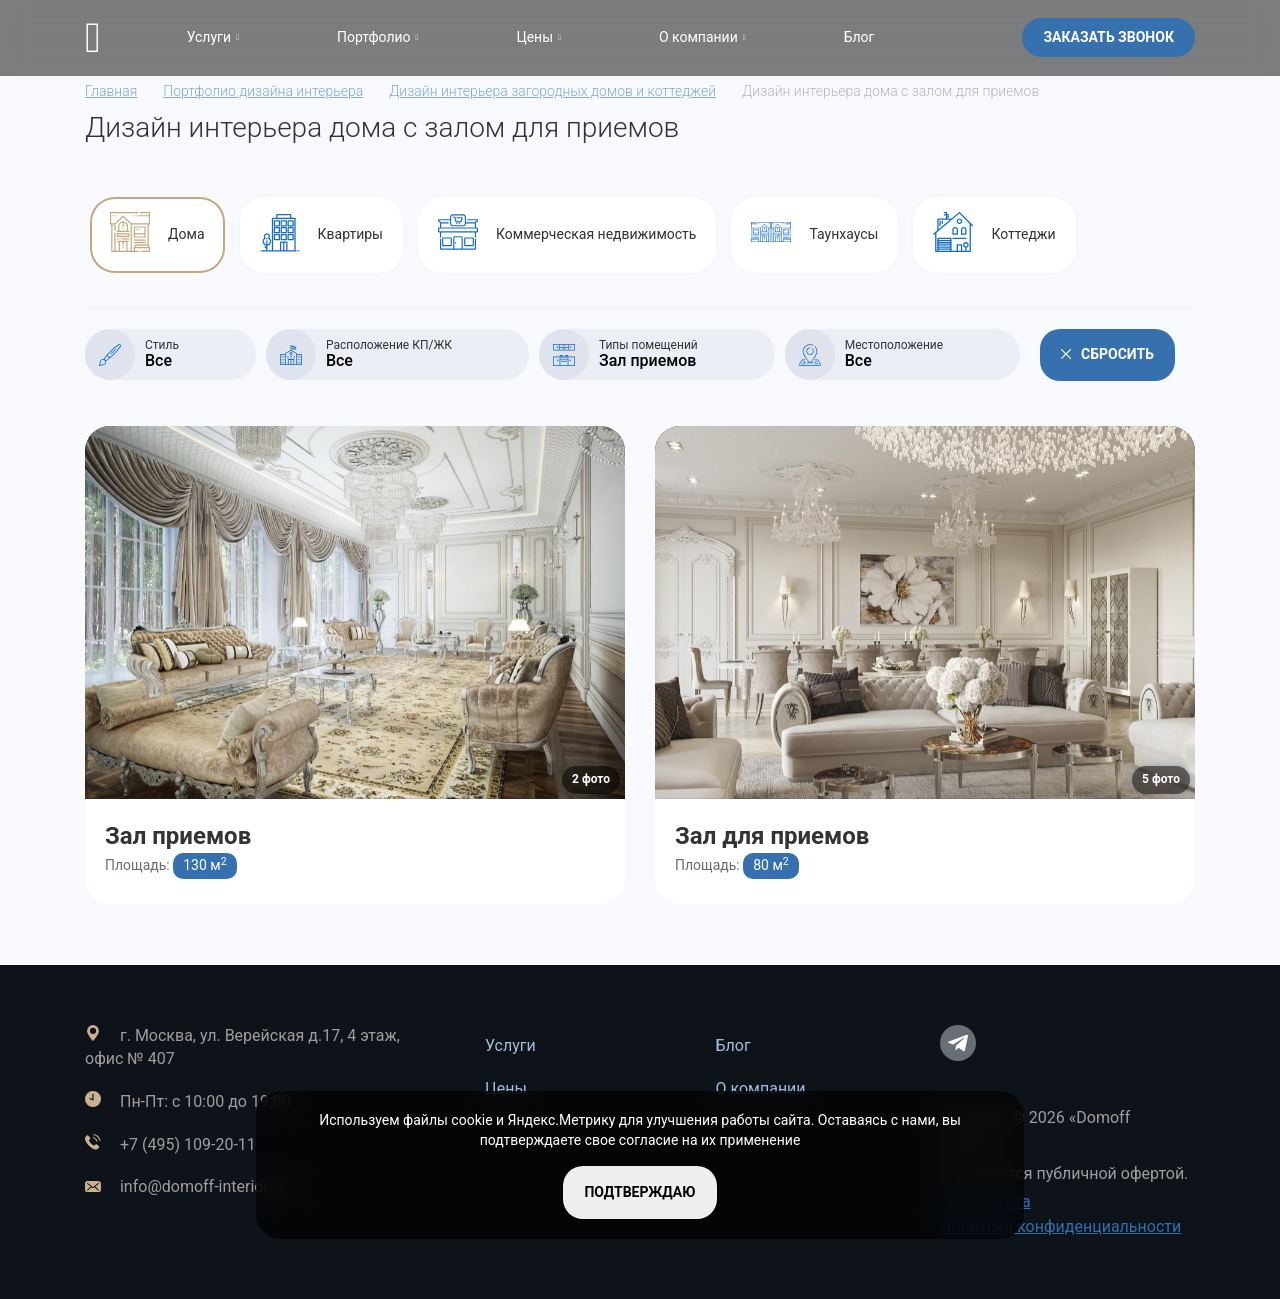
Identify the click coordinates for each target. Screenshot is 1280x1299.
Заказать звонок (1108, 37)
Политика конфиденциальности (1060, 1226)
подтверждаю (639, 1192)
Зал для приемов (772, 836)
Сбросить (1107, 354)
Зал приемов (178, 836)
